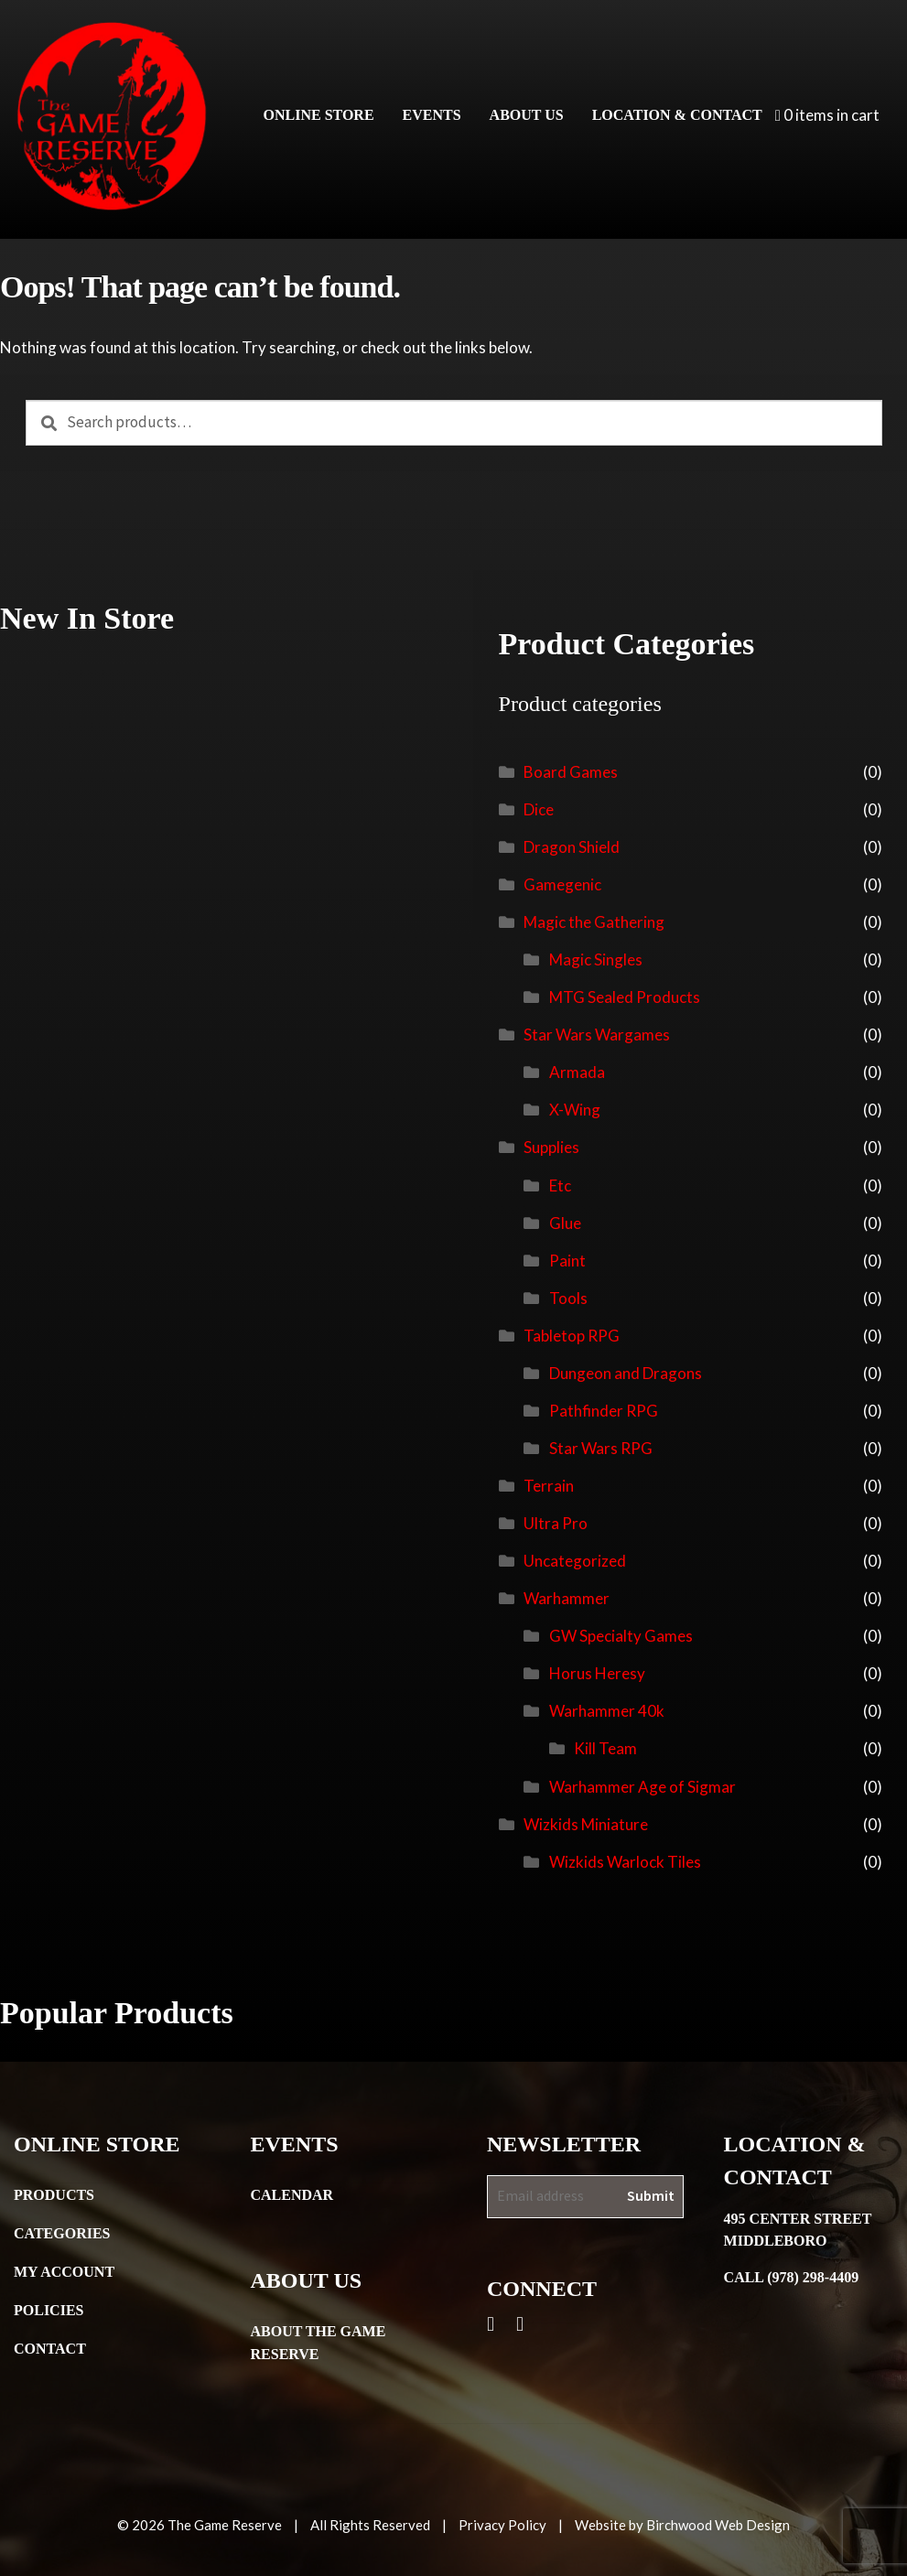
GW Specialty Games (621, 1635)
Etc (560, 1185)
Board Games (571, 771)
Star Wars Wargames (597, 1034)
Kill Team (605, 1748)
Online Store (319, 115)
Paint (567, 1260)
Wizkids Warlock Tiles (625, 1861)
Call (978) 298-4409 (791, 2277)
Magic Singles (595, 959)
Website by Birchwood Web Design (682, 2525)
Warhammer (567, 1598)
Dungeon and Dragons (625, 1373)
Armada (577, 1072)
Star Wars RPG (601, 1448)
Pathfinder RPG (603, 1410)
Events (432, 115)
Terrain (549, 1485)
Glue (565, 1223)
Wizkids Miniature (586, 1824)
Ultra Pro (556, 1523)
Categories (62, 2233)
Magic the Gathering (594, 922)
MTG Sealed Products (624, 997)
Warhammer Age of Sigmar (642, 1786)
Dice (539, 809)
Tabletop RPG (572, 1335)
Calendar (292, 2195)
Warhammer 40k (606, 1710)
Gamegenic (562, 884)
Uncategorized (575, 1560)
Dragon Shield (572, 847)
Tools (568, 1298)
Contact (50, 2348)
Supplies (551, 1147)
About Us (527, 115)
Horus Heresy (597, 1673)
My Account (64, 2272)
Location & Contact (677, 115)
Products (54, 2195)
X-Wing (574, 1109)
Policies (48, 2310)
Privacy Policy (502, 2525)
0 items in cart (827, 114)
